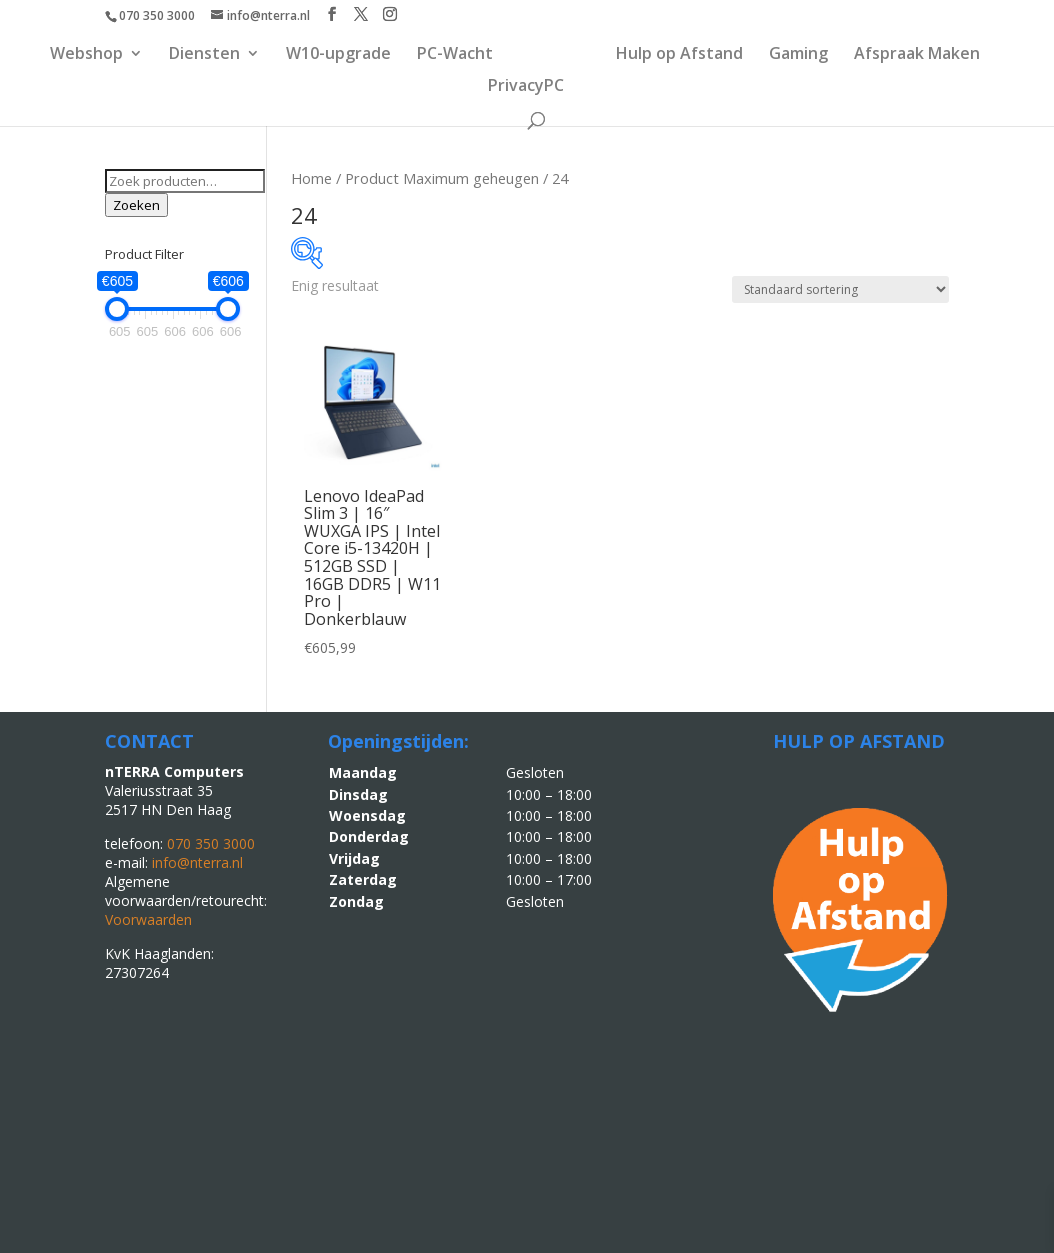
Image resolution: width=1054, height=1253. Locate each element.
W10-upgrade (337, 57)
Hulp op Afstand (680, 57)
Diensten (203, 57)
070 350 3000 (157, 15)
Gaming (799, 57)
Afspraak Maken (918, 57)
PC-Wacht (454, 57)
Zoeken (136, 205)
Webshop (85, 57)
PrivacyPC (526, 89)
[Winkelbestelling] (840, 289)
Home (311, 178)
